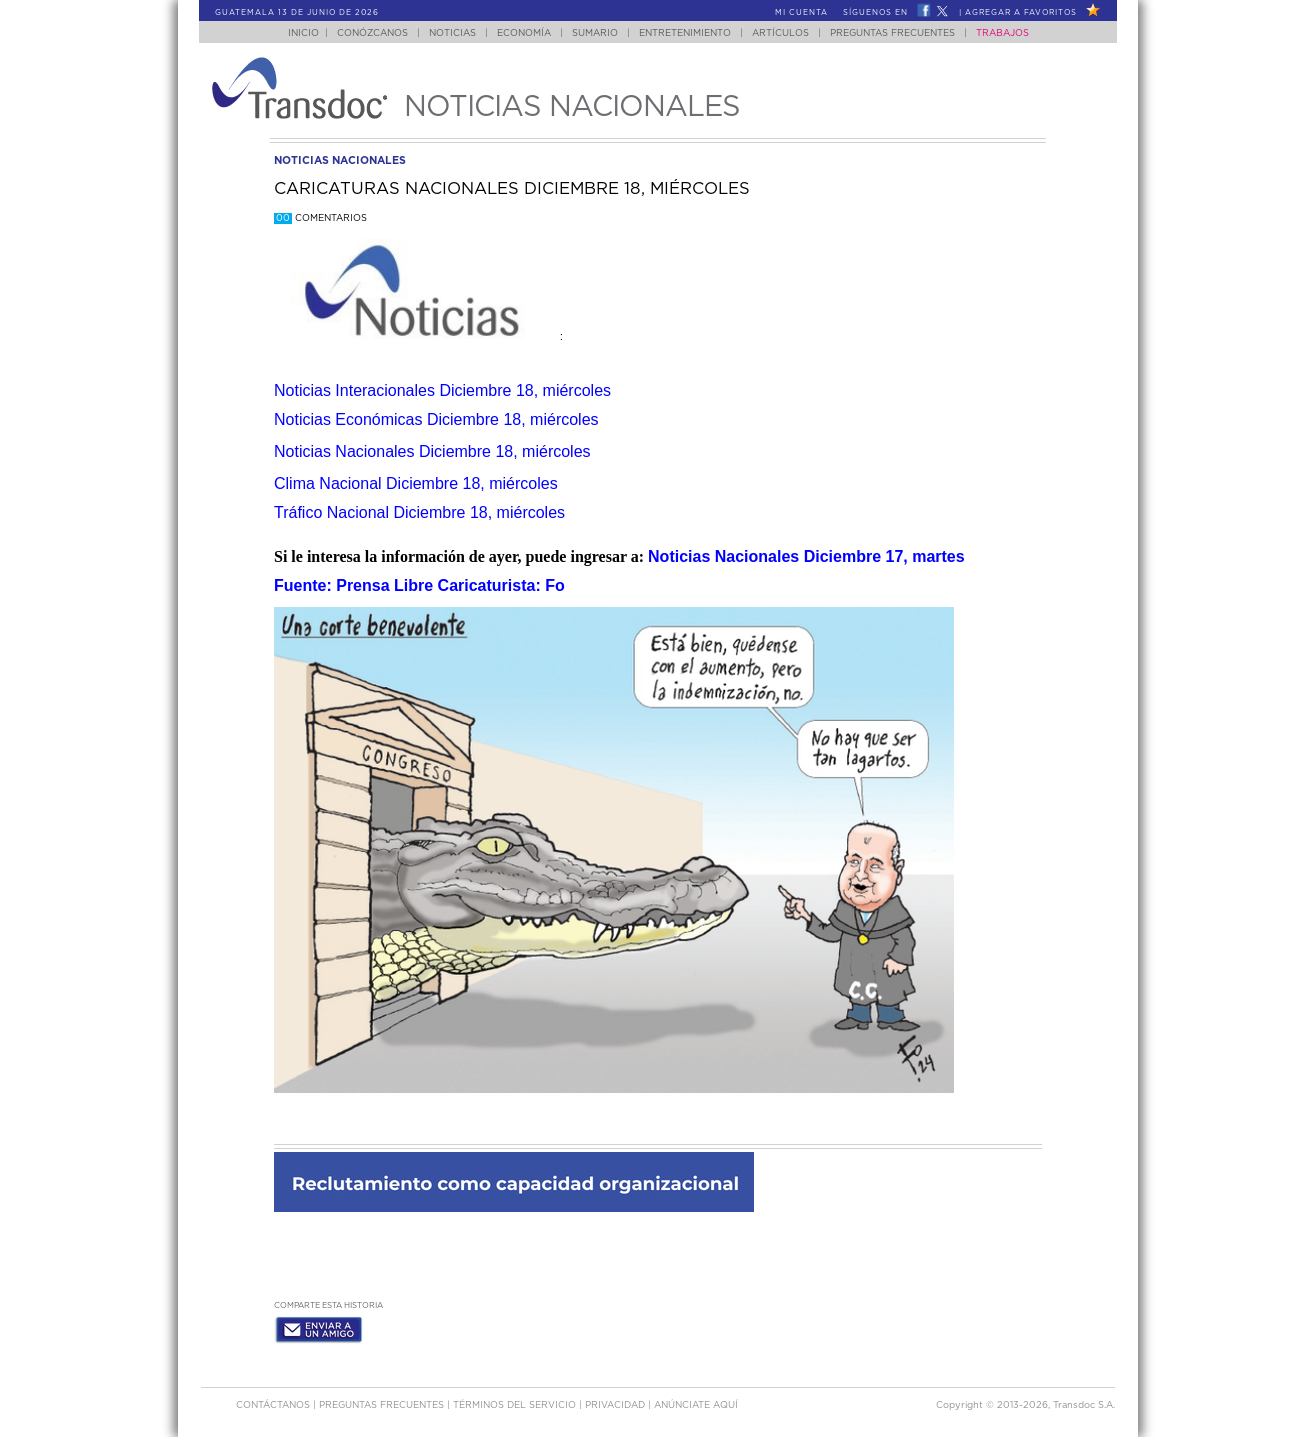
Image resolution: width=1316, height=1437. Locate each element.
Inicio (303, 33)
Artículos (780, 33)
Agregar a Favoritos (1021, 13)
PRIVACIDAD (616, 1405)
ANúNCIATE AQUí (696, 1405)
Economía (524, 33)
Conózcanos (372, 33)
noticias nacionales (340, 160)
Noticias (452, 33)
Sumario (595, 33)
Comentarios (320, 218)
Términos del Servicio (516, 1405)
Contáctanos (274, 1405)
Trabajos (1002, 33)
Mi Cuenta (801, 13)
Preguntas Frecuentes (892, 33)
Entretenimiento (685, 33)
